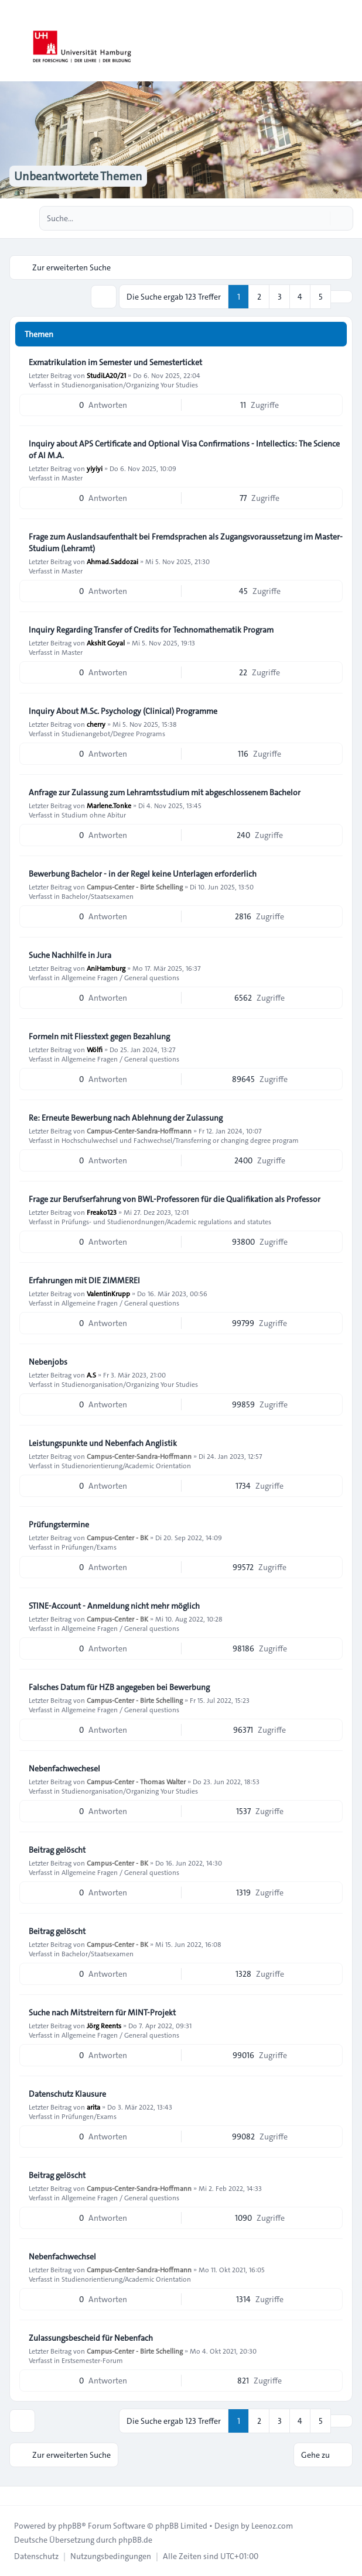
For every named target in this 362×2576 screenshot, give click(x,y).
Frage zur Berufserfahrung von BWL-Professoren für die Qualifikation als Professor (174, 1199)
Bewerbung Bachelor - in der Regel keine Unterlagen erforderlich (143, 874)
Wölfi (95, 1049)
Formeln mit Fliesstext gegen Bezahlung (99, 1036)
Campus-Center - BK (117, 1537)
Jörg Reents (104, 2025)
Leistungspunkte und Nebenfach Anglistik (103, 1443)
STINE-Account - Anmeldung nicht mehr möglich (114, 1606)
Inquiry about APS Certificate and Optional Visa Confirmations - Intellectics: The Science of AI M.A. (184, 449)
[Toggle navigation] (348, 41)
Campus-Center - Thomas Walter (136, 1781)
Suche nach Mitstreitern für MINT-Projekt (102, 2012)
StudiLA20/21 (106, 375)
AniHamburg (106, 968)
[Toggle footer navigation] (14, 2496)
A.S (91, 1374)
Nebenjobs (48, 1362)
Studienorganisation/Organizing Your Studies (130, 384)
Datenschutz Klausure (67, 2094)
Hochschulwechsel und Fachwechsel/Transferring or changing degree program (180, 1140)
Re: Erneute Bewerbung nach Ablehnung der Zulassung (126, 1118)
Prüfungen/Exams (89, 1546)
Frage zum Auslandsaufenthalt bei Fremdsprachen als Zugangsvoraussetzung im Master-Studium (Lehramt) (186, 542)
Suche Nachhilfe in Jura (70, 955)
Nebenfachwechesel (64, 1768)
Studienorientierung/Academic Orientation (126, 1465)
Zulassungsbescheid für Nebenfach (91, 2338)
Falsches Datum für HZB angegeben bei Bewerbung (119, 1687)
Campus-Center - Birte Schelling (135, 886)
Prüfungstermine (59, 1524)
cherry (96, 724)
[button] (341, 296)
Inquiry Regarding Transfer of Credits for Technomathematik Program (151, 630)
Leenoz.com (272, 2526)
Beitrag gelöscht (57, 1850)
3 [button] (280, 297)
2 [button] (259, 297)
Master (72, 477)
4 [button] (300, 297)
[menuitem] (36, 2556)
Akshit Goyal (106, 642)
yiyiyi (95, 468)
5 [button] (321, 297)
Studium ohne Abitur (94, 814)
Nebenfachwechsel (62, 2256)
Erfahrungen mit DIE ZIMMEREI (84, 1280)
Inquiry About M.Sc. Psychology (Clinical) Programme (123, 711)
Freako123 (102, 1212)
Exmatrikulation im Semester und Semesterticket (115, 362)
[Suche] (320, 218)
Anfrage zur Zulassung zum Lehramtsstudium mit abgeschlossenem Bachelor (164, 792)
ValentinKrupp (108, 1293)
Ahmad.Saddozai (112, 561)
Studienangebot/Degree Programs (113, 733)
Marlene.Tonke (109, 805)
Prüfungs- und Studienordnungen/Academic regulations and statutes (166, 1221)
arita (93, 2106)
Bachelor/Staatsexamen (98, 896)
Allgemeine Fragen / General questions (120, 977)
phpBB (69, 2526)
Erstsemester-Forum (92, 2360)
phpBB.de (135, 2540)
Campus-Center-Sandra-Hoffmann (139, 1130)
